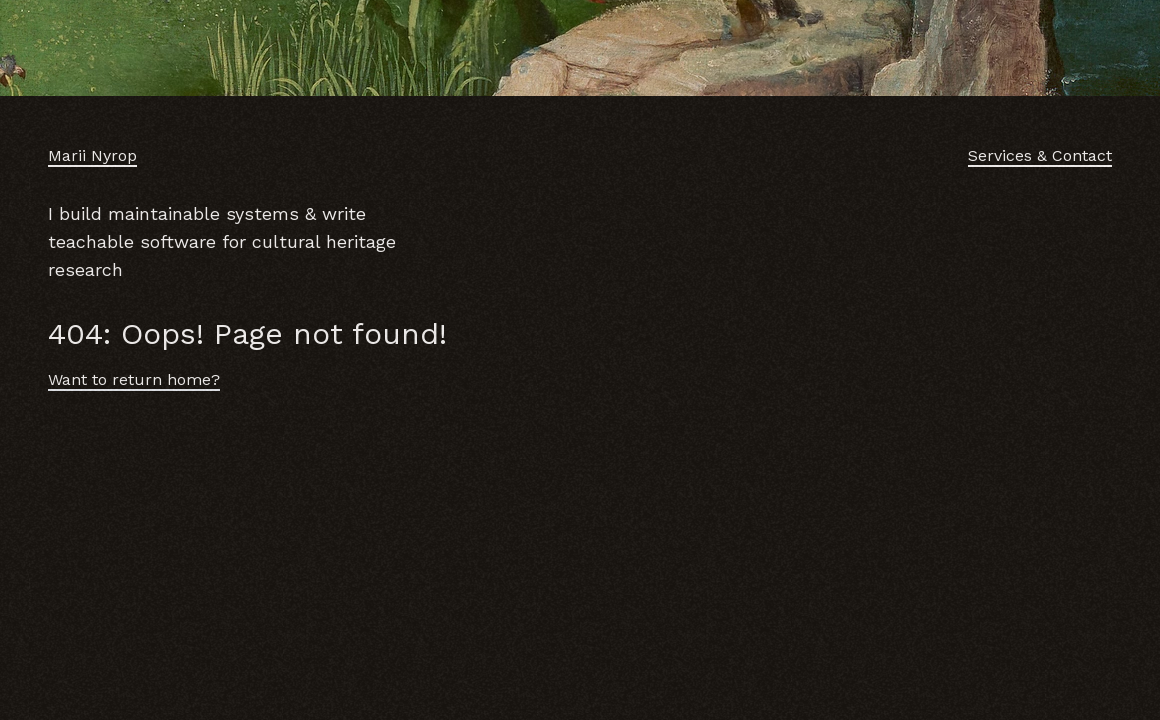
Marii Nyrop (92, 155)
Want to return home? (134, 379)
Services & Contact (1040, 155)
